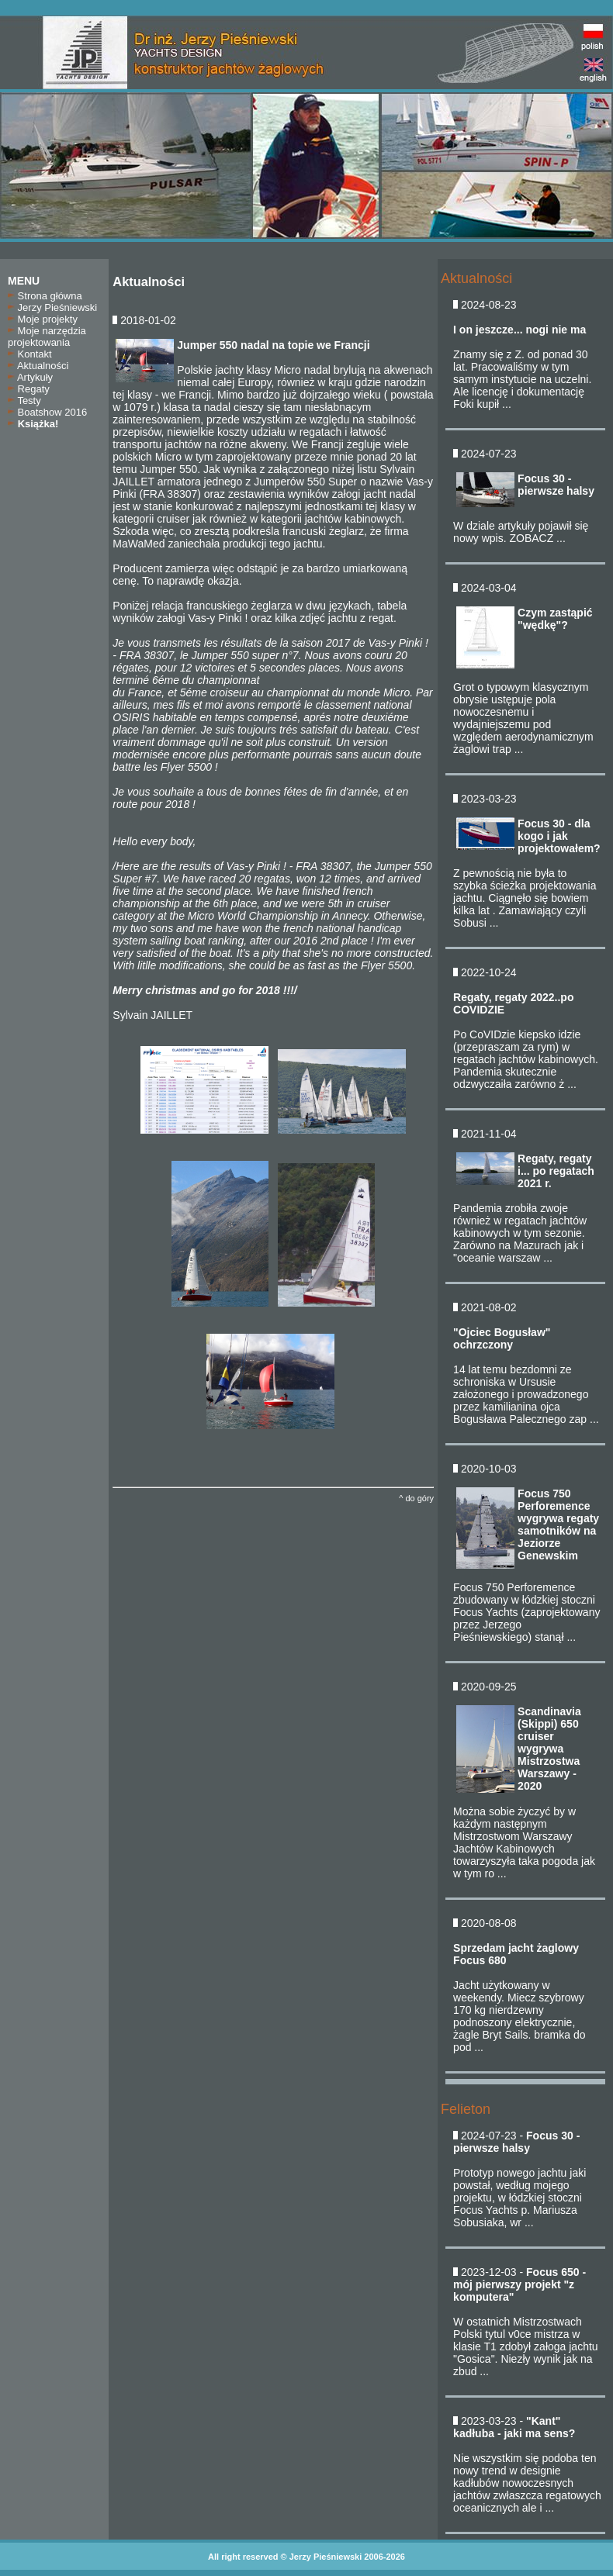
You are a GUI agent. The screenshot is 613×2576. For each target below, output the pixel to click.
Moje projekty (43, 319)
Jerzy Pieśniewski (52, 307)
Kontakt (30, 354)
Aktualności (38, 365)
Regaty (29, 389)
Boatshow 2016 (47, 412)
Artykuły (30, 377)
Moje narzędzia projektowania (47, 336)
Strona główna (45, 296)
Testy (24, 400)
